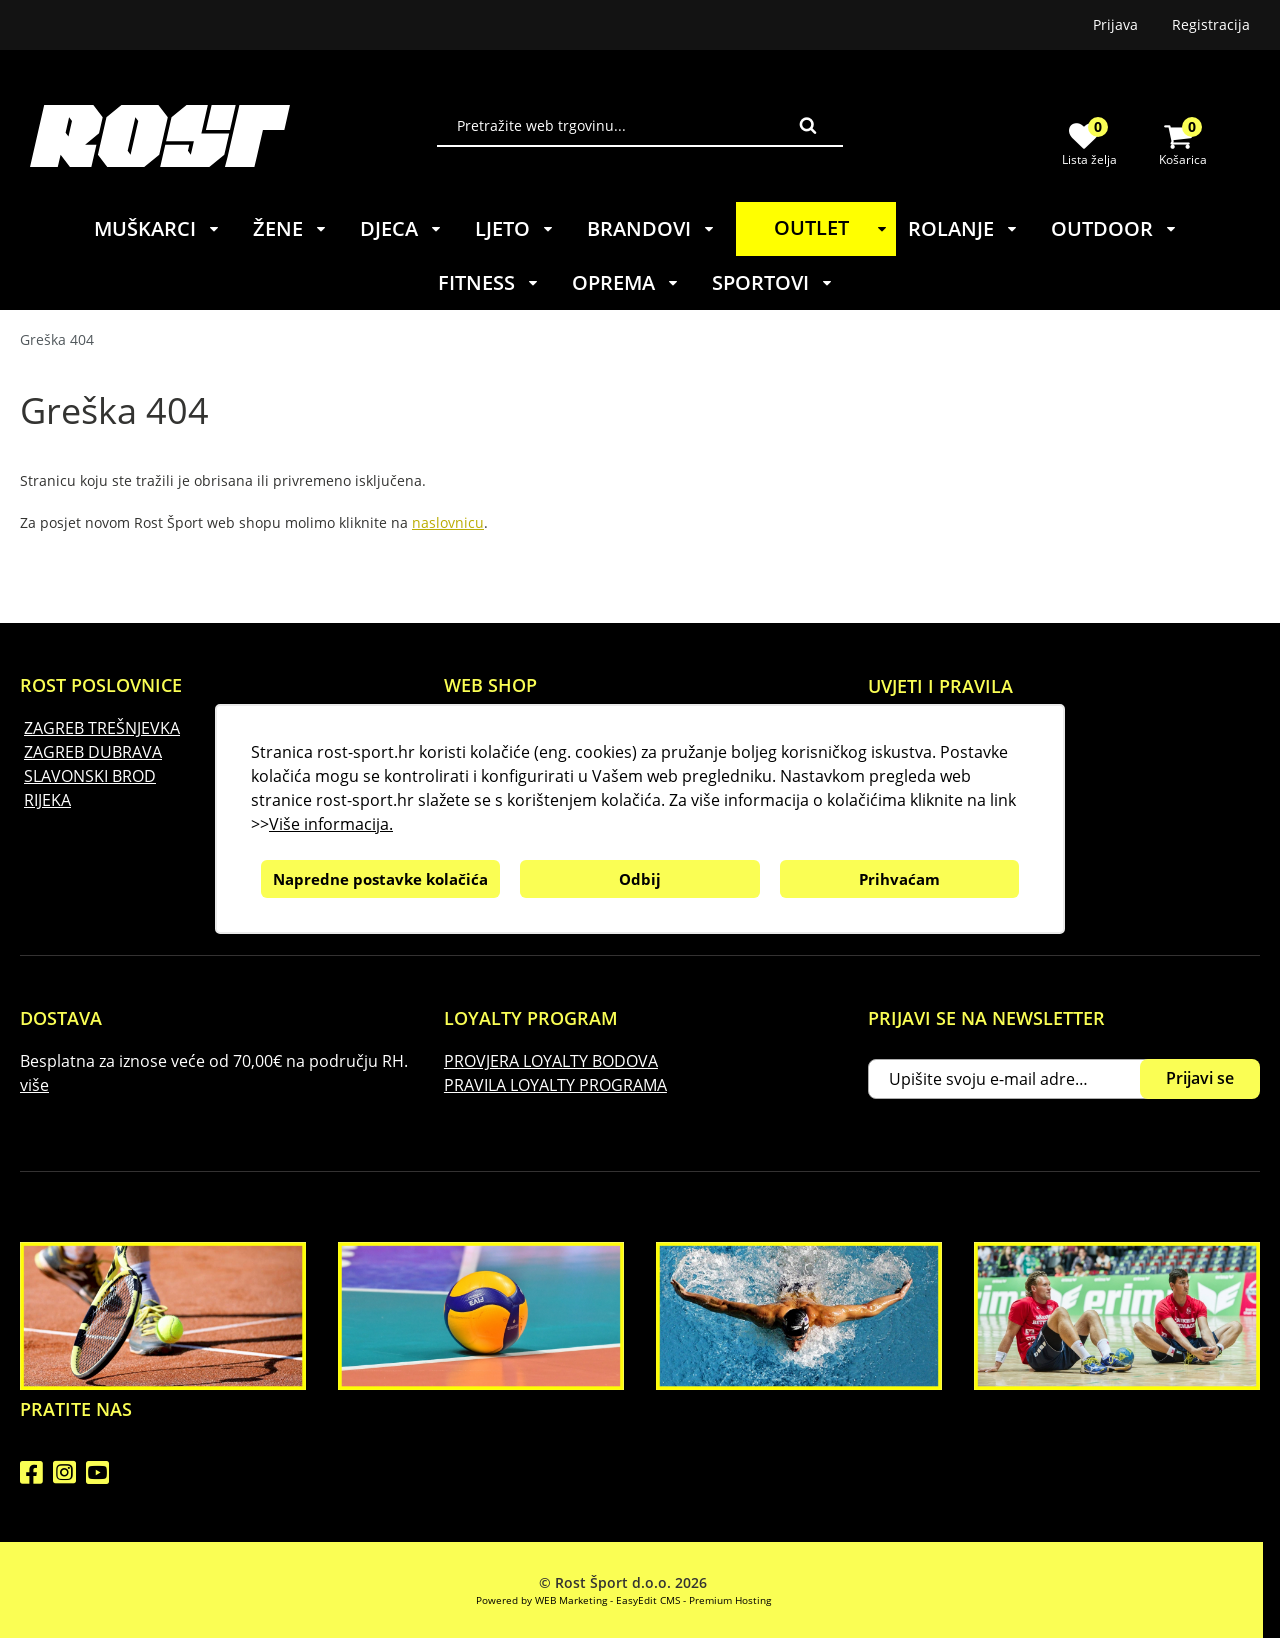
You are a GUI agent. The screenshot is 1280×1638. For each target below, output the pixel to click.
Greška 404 (57, 339)
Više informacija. (331, 824)
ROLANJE (963, 228)
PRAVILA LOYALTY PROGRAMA (555, 1085)
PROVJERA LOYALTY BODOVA (551, 1061)
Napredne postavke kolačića (380, 879)
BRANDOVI (651, 228)
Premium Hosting (730, 1600)
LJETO (515, 228)
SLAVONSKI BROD (90, 776)
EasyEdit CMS (648, 1600)
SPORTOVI (773, 282)
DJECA (401, 228)
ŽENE (290, 228)
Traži (808, 125)
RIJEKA (47, 800)
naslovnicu (448, 522)
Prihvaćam (899, 879)
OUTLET (834, 227)
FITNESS (489, 282)
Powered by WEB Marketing (541, 1600)
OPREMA (626, 282)
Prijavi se (1200, 1078)
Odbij (640, 879)
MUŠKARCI (157, 228)
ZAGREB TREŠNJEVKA (102, 728)
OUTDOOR (1114, 228)
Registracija (1211, 24)
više (34, 1085)
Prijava (1115, 24)
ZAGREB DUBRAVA (93, 752)
